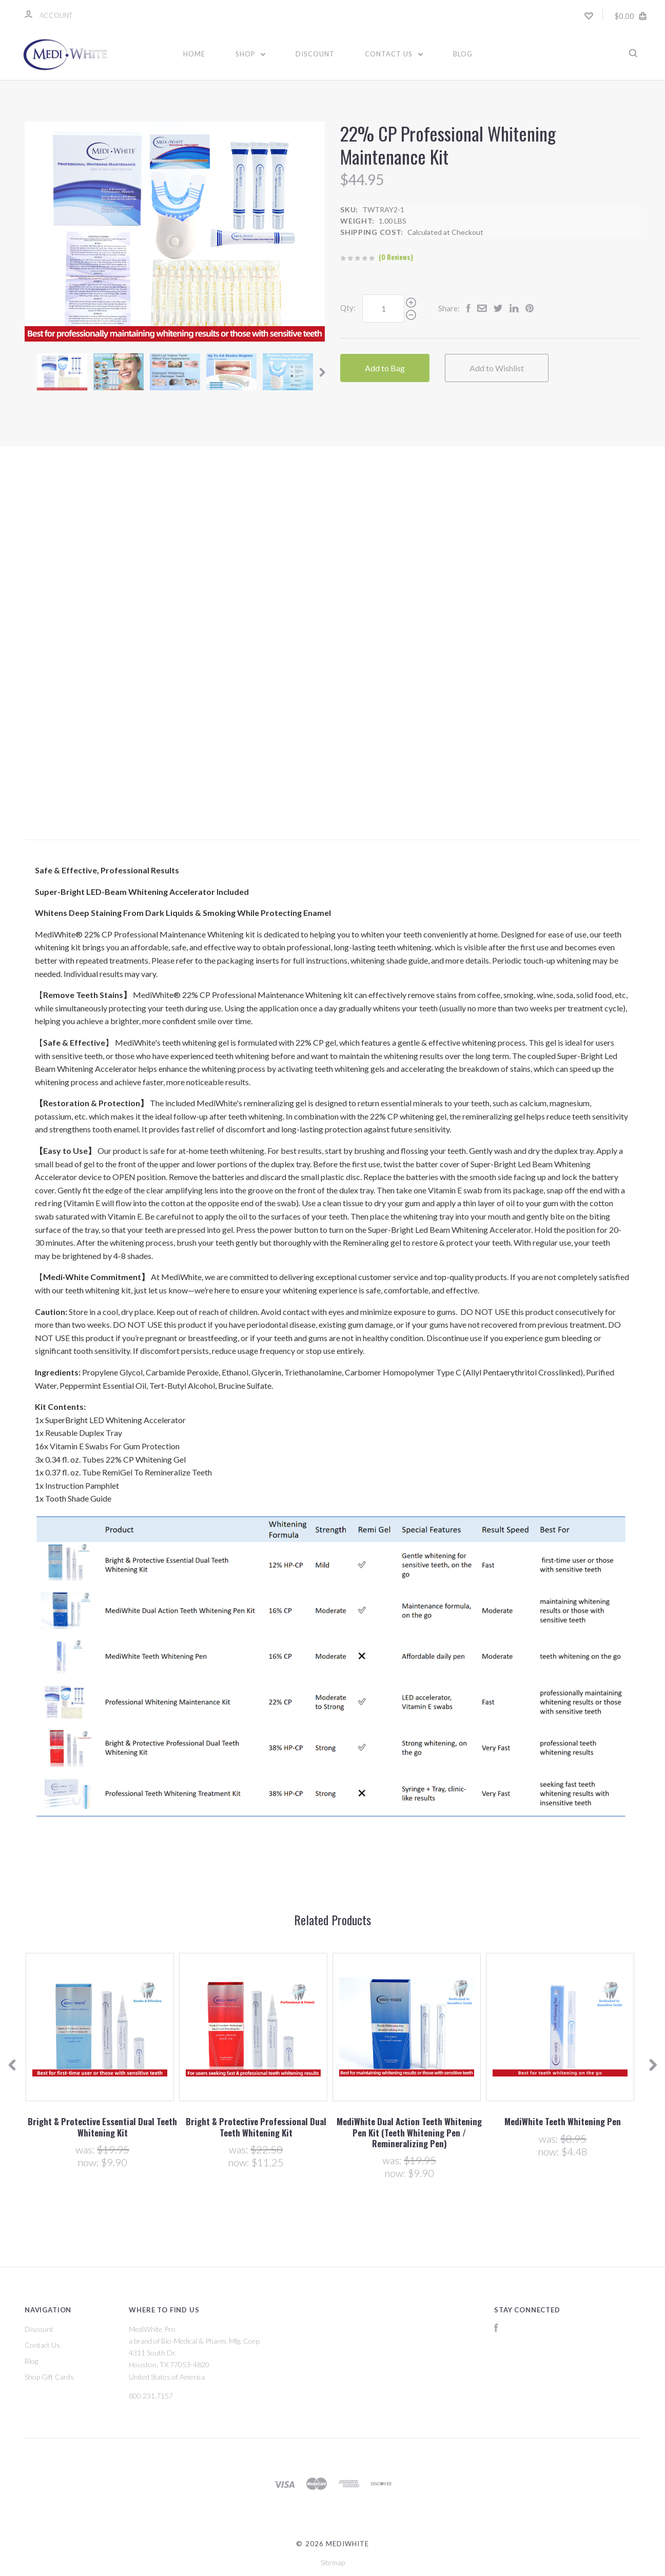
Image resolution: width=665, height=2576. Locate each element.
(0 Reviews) (396, 257)
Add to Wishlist (497, 368)
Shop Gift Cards (49, 2376)
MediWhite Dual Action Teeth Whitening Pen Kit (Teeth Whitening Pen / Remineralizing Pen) (409, 2132)
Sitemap (333, 2562)
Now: (89, 2162)
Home (194, 54)
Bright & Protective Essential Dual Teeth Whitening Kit (102, 2127)
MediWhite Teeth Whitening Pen (562, 2121)
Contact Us (394, 54)
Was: (86, 2149)
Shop (251, 54)
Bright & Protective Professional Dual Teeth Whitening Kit (256, 2127)
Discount (315, 54)
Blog (463, 54)
